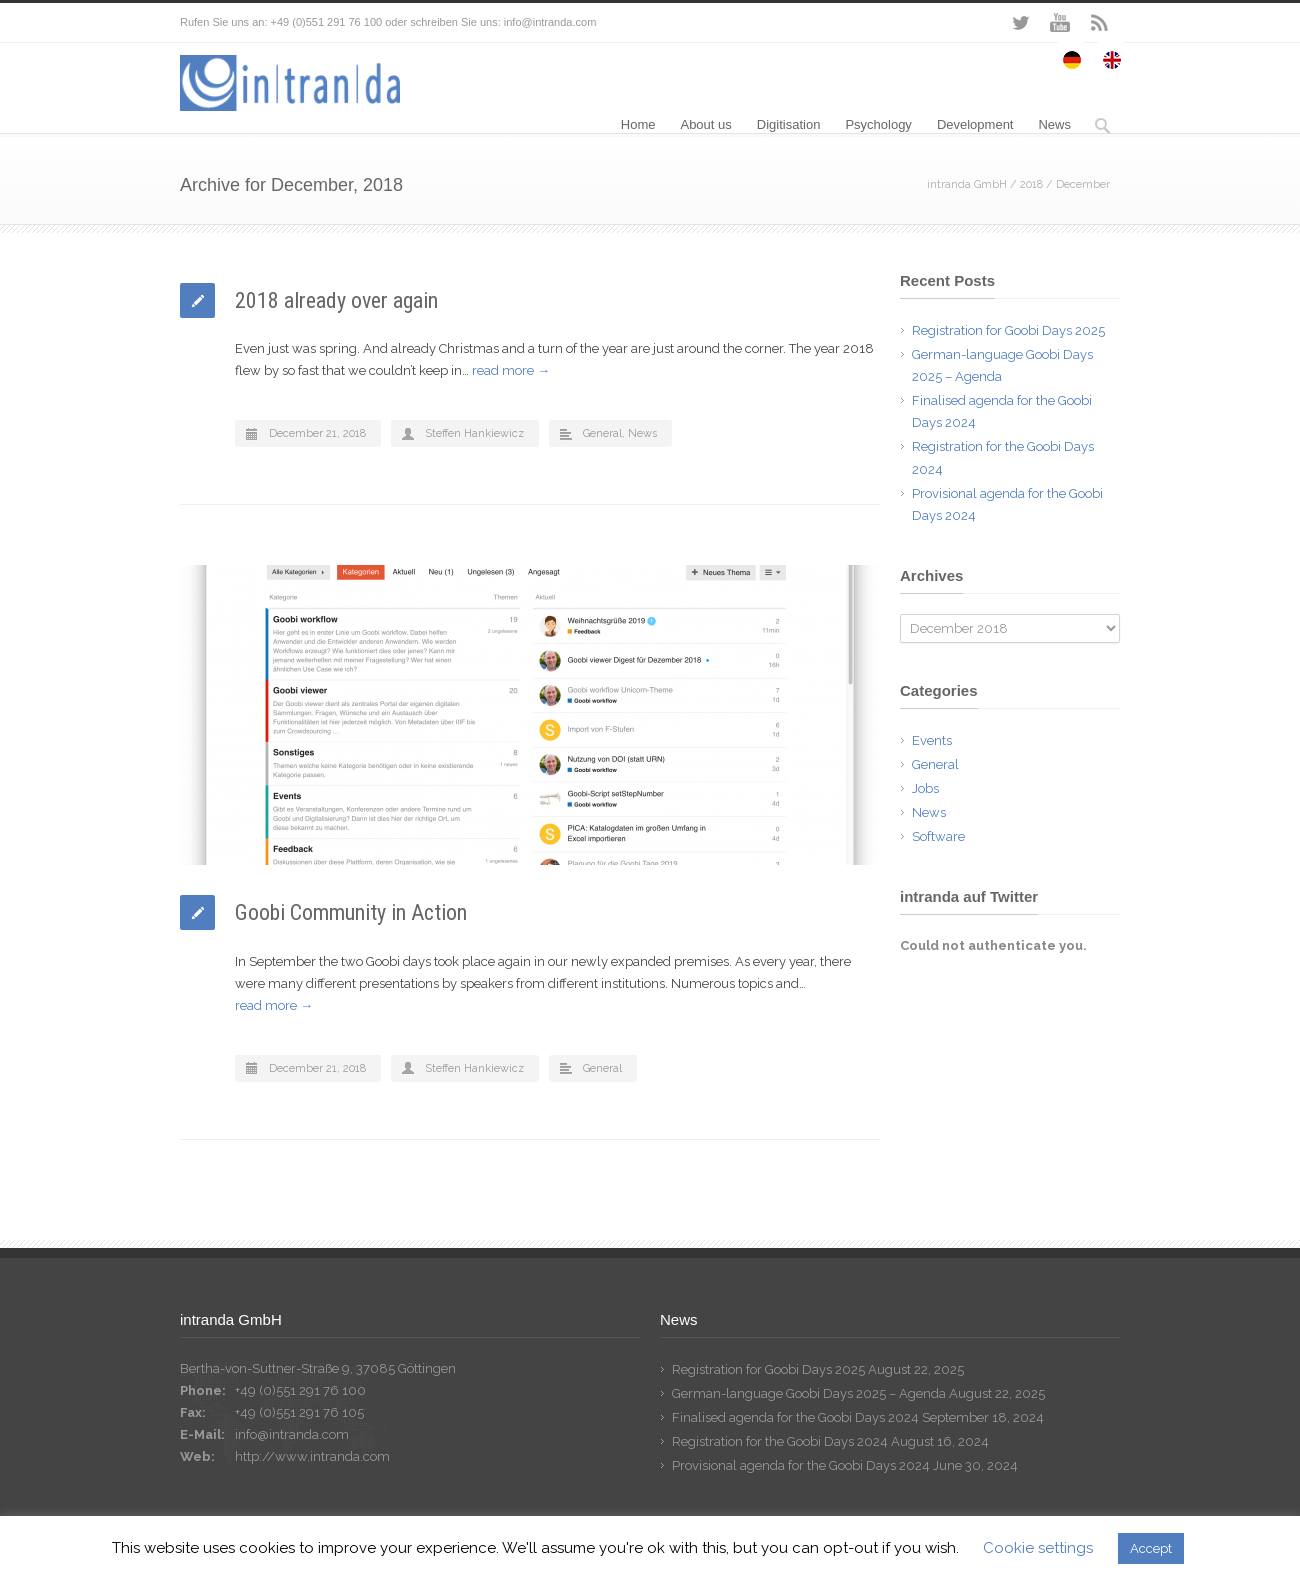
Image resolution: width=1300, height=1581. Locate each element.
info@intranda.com (292, 1434)
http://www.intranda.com (312, 1456)
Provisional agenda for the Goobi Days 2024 (801, 1465)
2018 (1031, 184)
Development (975, 124)
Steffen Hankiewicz (474, 433)
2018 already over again (336, 300)
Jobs (925, 788)
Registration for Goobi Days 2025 (1008, 330)
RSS (1100, 23)
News (1054, 124)
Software (938, 836)
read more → (511, 370)
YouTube (1060, 23)
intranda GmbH (967, 184)
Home (638, 124)
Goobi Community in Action (351, 912)
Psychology (878, 124)
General (602, 433)
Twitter (1020, 23)
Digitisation (789, 124)
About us (705, 124)
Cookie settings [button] (1038, 1548)
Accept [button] (1151, 1548)
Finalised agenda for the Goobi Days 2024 (795, 1417)
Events (932, 740)
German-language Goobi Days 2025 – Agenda (809, 1393)
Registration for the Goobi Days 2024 (780, 1441)
